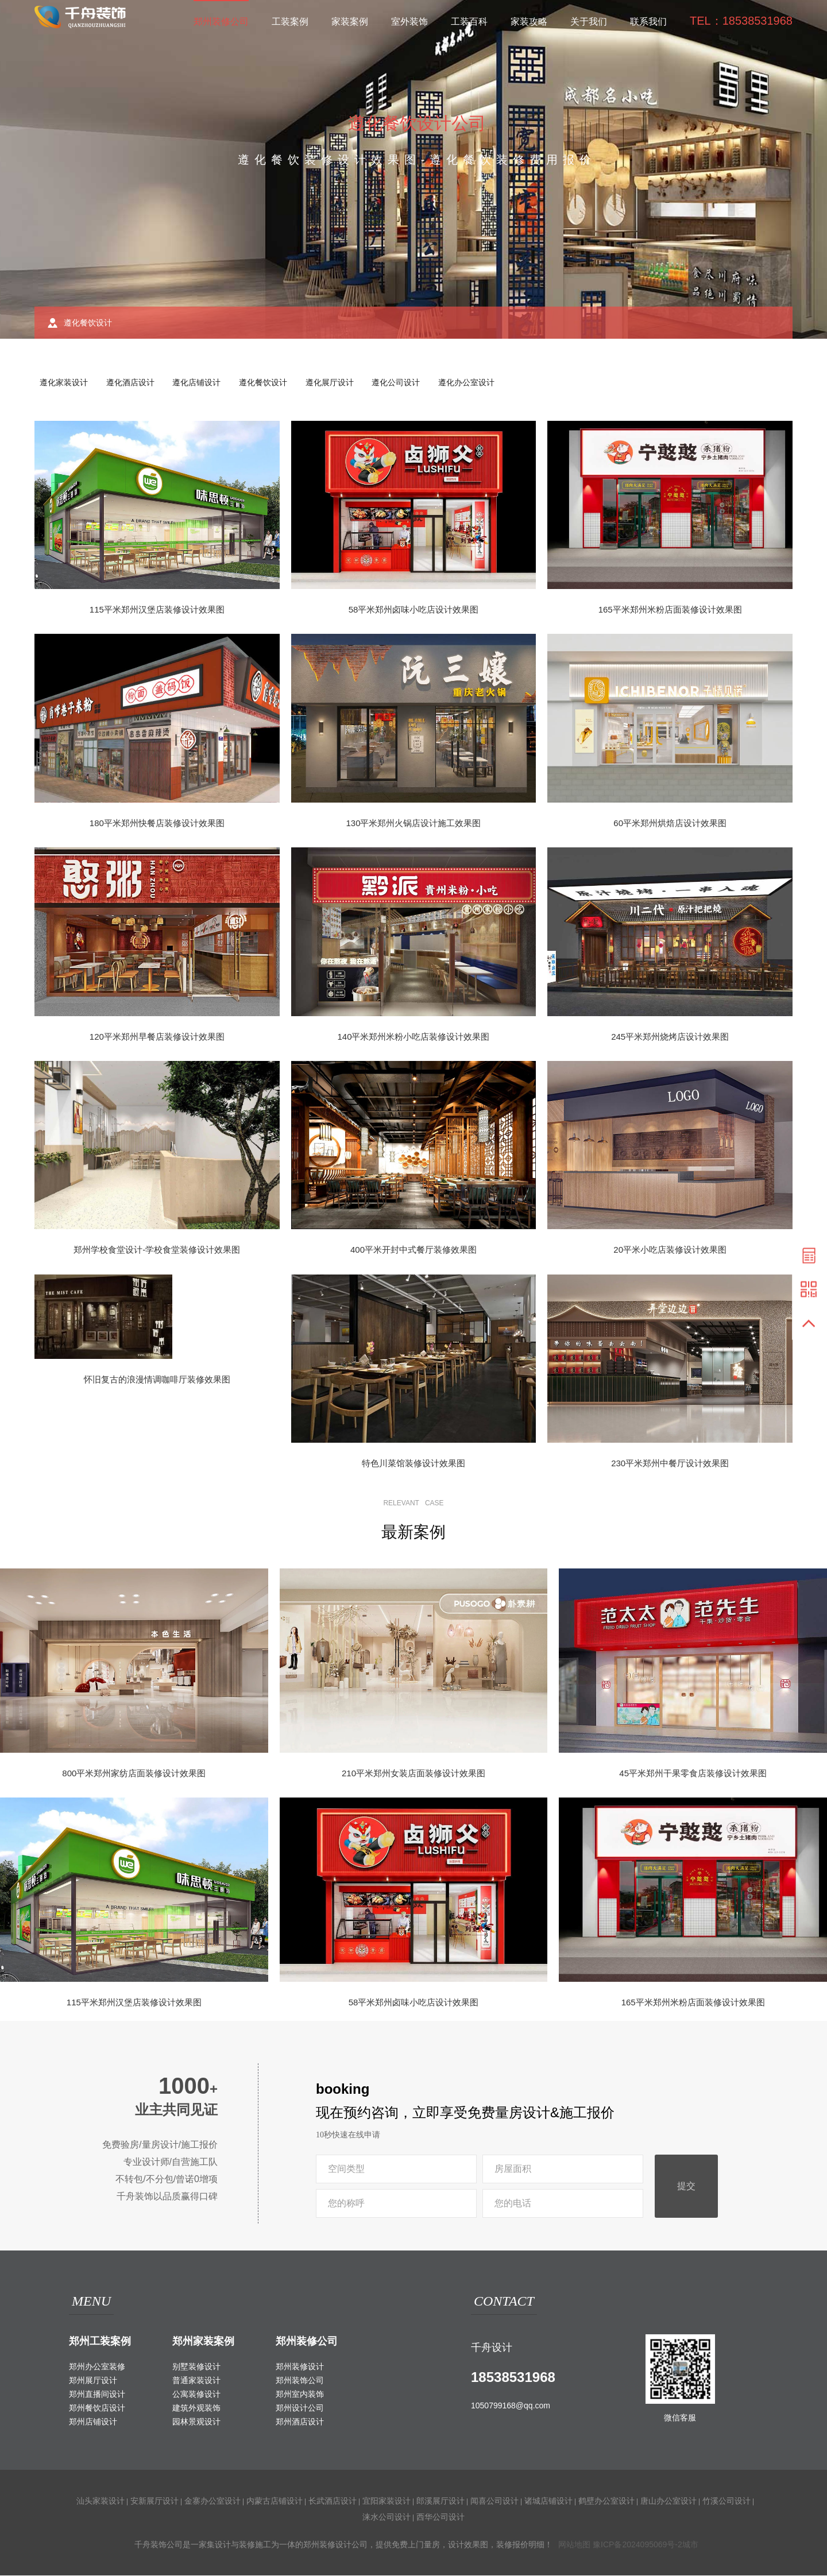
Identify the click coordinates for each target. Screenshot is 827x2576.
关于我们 (588, 21)
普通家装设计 (196, 2380)
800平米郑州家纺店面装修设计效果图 (134, 1774)
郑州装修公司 (221, 21)
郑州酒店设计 (300, 2422)
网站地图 (574, 2545)
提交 (686, 2187)
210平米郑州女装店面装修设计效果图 (413, 1774)
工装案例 (290, 21)
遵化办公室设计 (474, 383)
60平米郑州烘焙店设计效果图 (669, 823)
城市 (690, 2545)
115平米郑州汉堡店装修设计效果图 (157, 610)
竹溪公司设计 (726, 2501)
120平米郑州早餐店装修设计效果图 (157, 1037)
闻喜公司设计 (494, 2501)
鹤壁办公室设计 (606, 2501)
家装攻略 (529, 21)
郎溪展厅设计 (440, 2501)
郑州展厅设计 (93, 2380)
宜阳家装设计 (386, 2501)
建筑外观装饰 (196, 2408)
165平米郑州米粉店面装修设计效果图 (670, 610)
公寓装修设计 (196, 2394)
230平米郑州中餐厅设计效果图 (670, 1464)
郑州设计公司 (300, 2408)
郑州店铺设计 (93, 2422)
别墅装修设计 (196, 2367)
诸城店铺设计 (548, 2501)
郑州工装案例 (100, 2342)
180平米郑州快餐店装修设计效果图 (157, 823)
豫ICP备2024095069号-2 (637, 2545)
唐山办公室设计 (668, 2501)
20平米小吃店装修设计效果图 (669, 1251)
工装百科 (469, 21)
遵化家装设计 (64, 383)
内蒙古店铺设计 (274, 2501)
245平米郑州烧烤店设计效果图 (670, 1037)
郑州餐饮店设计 (97, 2408)
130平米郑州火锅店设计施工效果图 (413, 823)
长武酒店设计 (332, 2501)
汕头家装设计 (100, 2501)
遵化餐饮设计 (268, 383)
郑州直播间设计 (97, 2394)
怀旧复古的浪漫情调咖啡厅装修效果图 (157, 1380)
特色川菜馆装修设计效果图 (413, 1464)
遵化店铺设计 (200, 383)
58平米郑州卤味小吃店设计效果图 (414, 610)
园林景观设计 (196, 2422)
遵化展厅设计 (335, 383)
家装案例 (349, 21)
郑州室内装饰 (300, 2394)
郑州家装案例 (203, 2342)
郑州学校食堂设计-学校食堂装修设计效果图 (157, 1251)
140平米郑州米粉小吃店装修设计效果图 (413, 1037)
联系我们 (648, 21)
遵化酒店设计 (132, 383)
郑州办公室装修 (97, 2367)
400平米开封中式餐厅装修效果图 (413, 1251)
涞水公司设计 (386, 2517)
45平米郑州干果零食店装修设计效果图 (693, 1774)
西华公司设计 (440, 2517)
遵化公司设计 (402, 383)
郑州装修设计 (300, 2367)
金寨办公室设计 (212, 2501)
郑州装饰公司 (300, 2380)
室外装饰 (409, 21)
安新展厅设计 (154, 2501)
